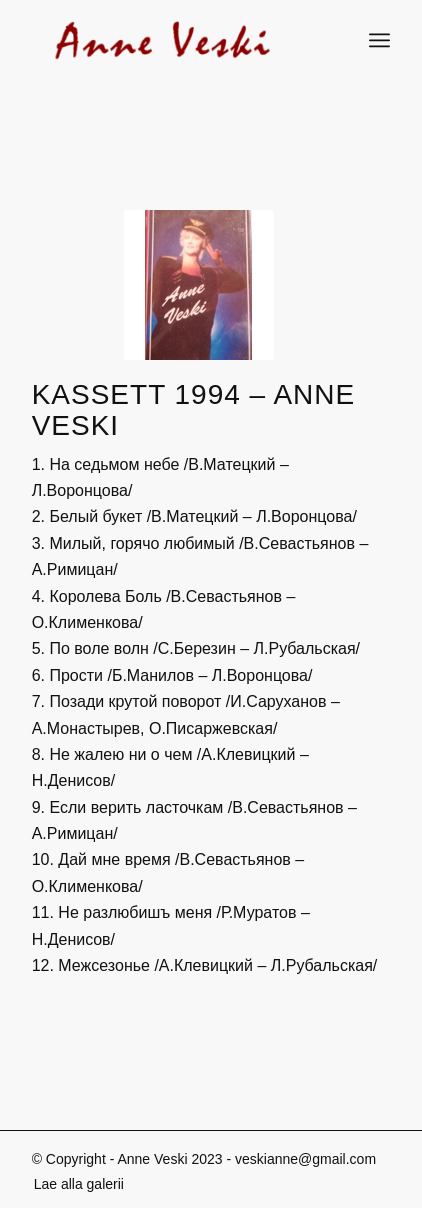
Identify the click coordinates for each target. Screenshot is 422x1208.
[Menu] (379, 40)
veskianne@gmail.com (305, 1159)
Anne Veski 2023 (169, 1159)
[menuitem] (74, 1184)
